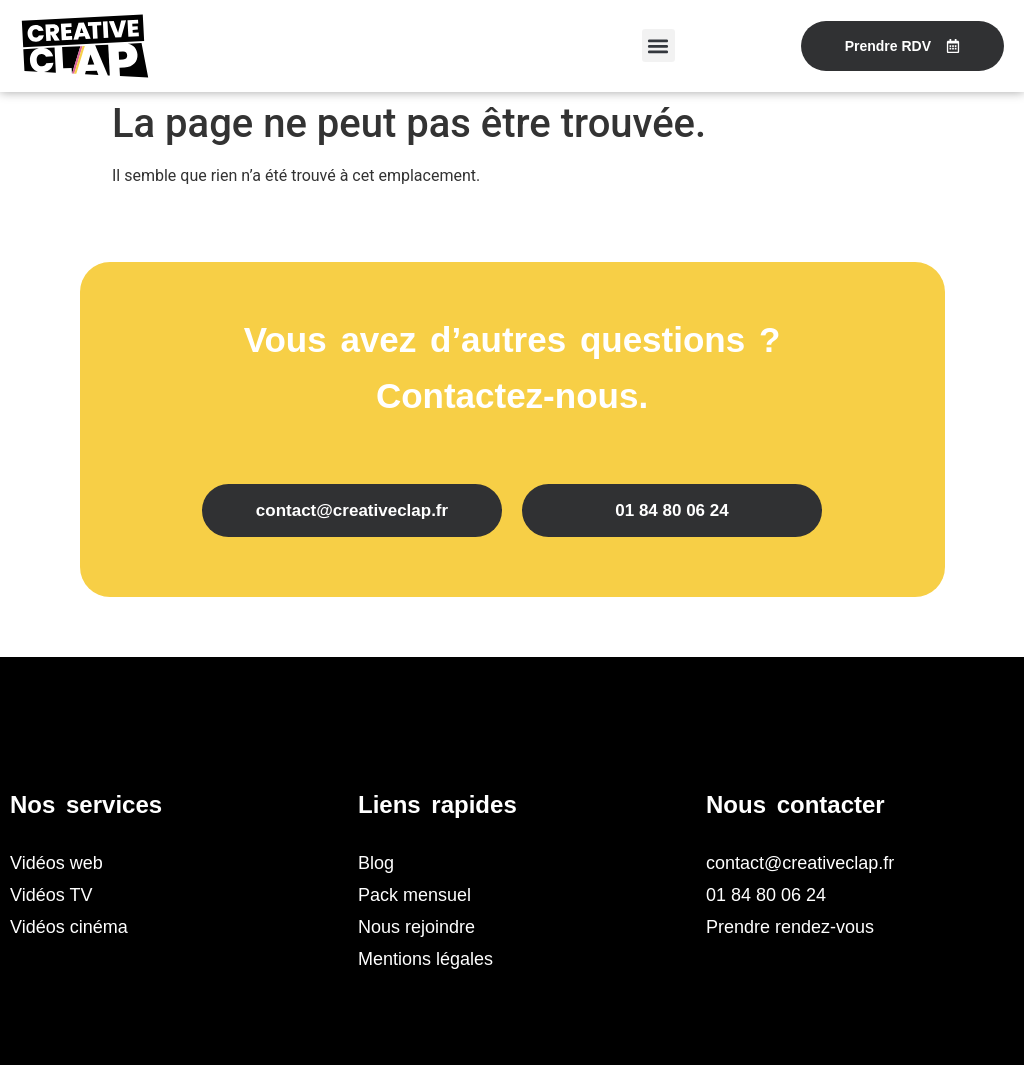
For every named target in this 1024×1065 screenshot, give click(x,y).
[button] (658, 45)
